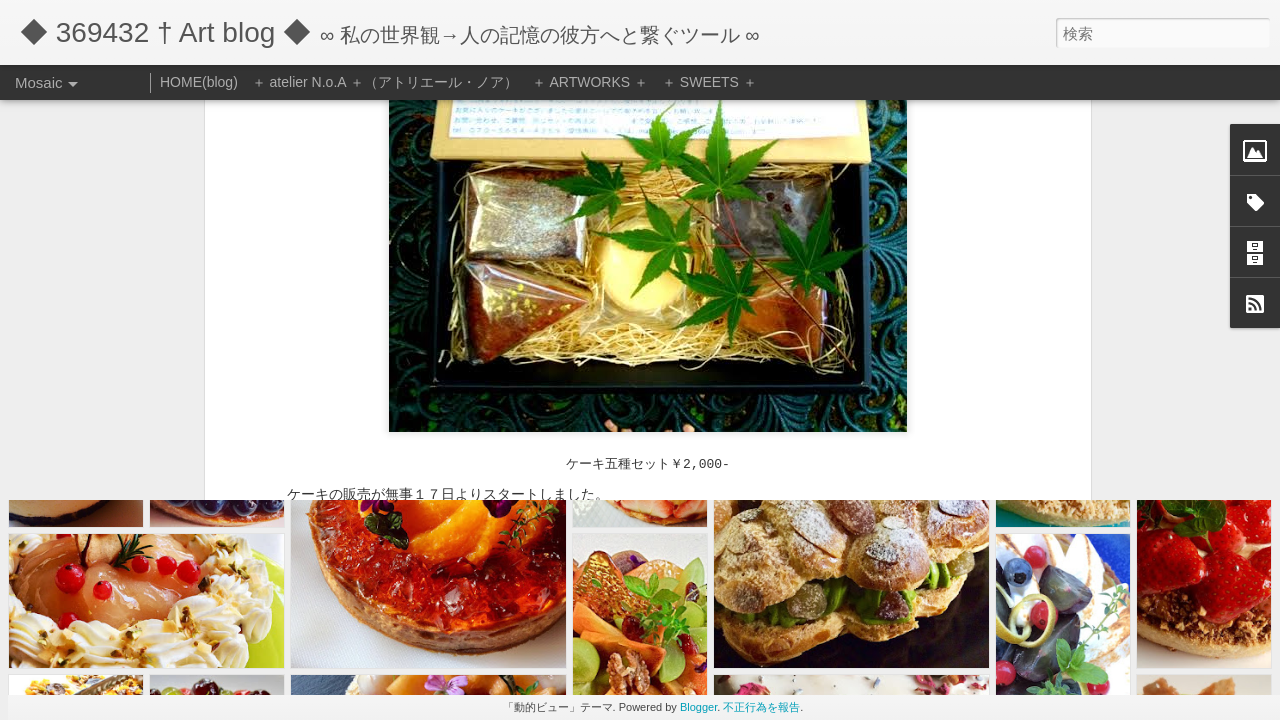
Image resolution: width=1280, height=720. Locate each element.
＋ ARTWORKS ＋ (590, 82)
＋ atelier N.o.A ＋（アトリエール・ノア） (385, 82)
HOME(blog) (199, 82)
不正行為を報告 (761, 707)
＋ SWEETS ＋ (709, 82)
